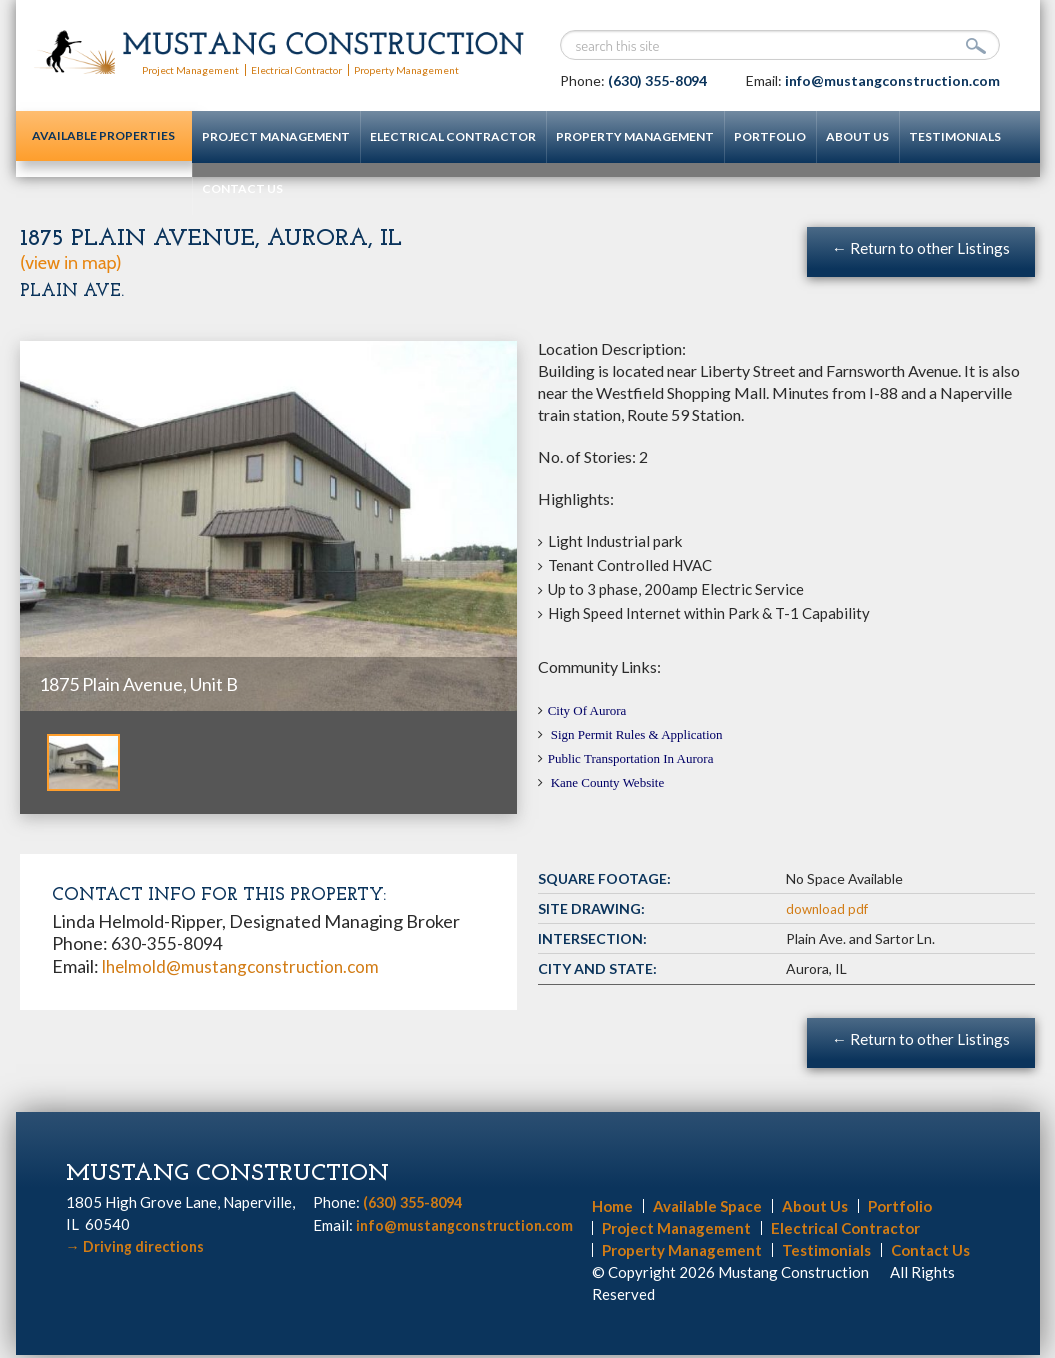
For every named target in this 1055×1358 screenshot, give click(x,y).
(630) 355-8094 (657, 80)
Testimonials (916, 136)
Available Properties (84, 146)
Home (612, 1209)
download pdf (828, 909)
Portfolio (731, 136)
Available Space (707, 1209)
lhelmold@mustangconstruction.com (245, 965)
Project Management (196, 69)
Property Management (440, 69)
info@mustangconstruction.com (892, 80)
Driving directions (138, 1249)
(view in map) (71, 262)
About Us (818, 136)
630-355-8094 (167, 943)
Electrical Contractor (316, 69)
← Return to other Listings (920, 247)
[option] (269, 526)
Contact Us (203, 188)
